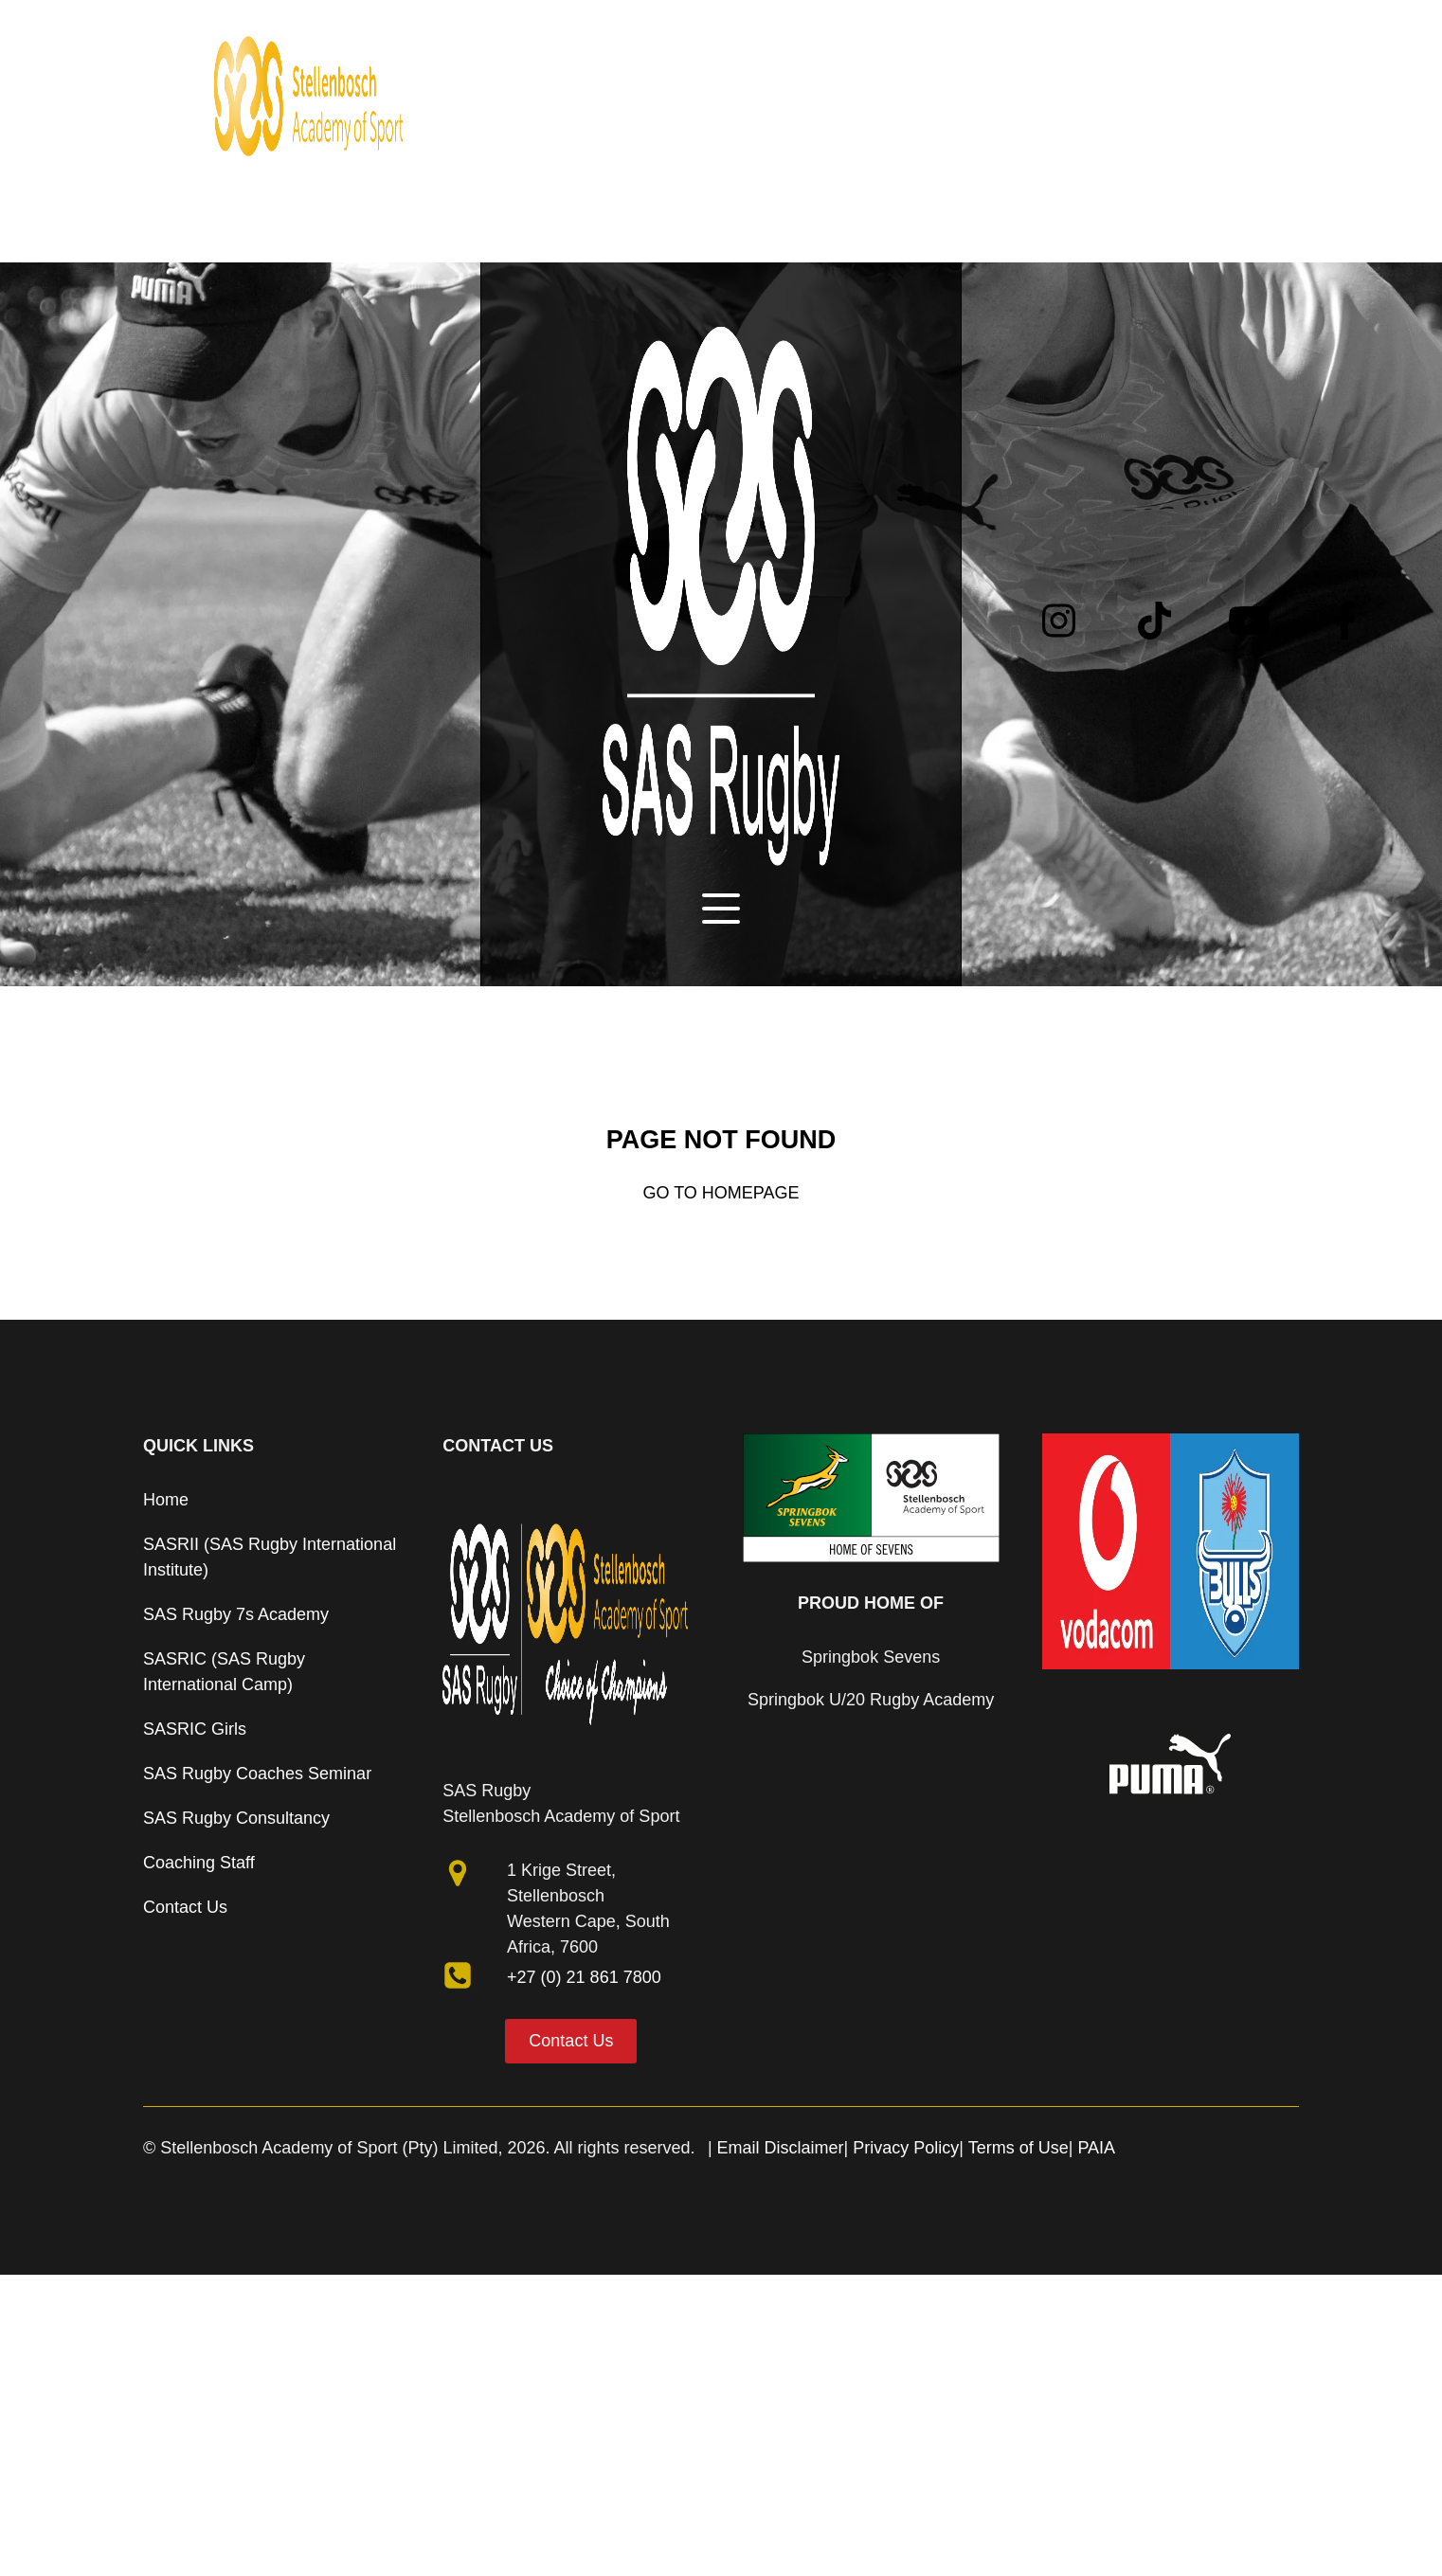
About (523, 24)
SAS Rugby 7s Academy (236, 1614)
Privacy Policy (906, 2147)
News (744, 24)
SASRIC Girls (194, 1729)
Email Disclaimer (780, 2147)
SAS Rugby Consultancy (236, 1818)
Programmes (634, 24)
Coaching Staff (199, 1862)
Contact (909, 24)
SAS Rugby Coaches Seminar (257, 1773)
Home (453, 24)
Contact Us (185, 1907)
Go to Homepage (720, 1192)
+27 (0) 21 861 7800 (584, 1977)
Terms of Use (1018, 2147)
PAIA (1096, 2147)
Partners (823, 24)
